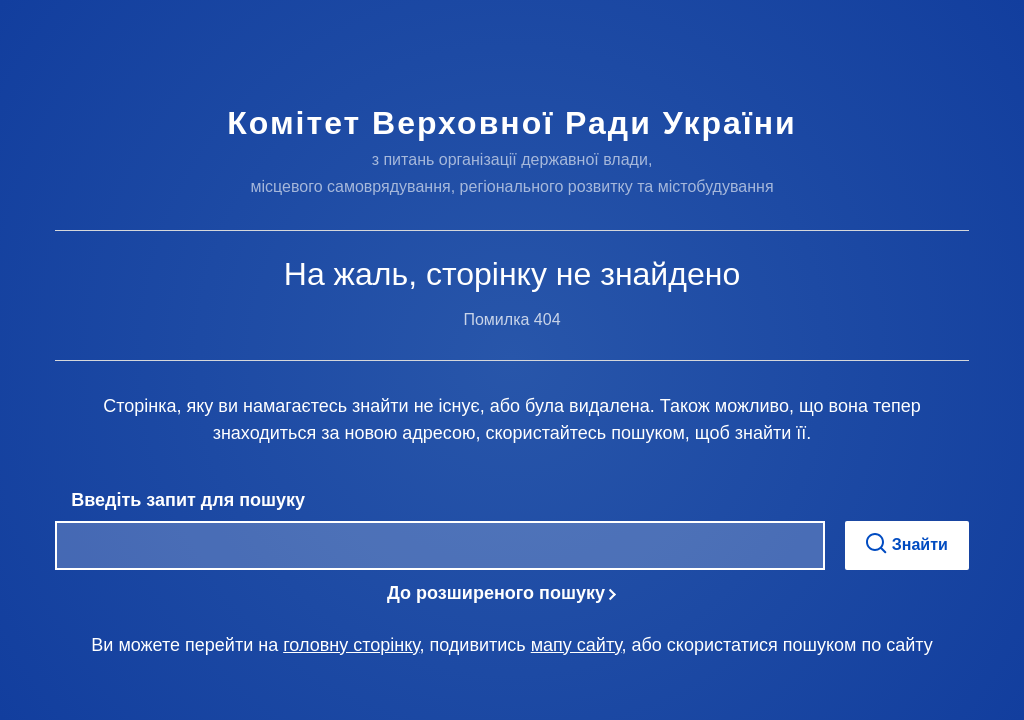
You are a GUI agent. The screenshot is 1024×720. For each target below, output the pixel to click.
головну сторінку (351, 645)
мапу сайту (576, 645)
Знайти (907, 543)
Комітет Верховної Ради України (511, 123)
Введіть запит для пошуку (188, 500)
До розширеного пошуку (496, 593)
